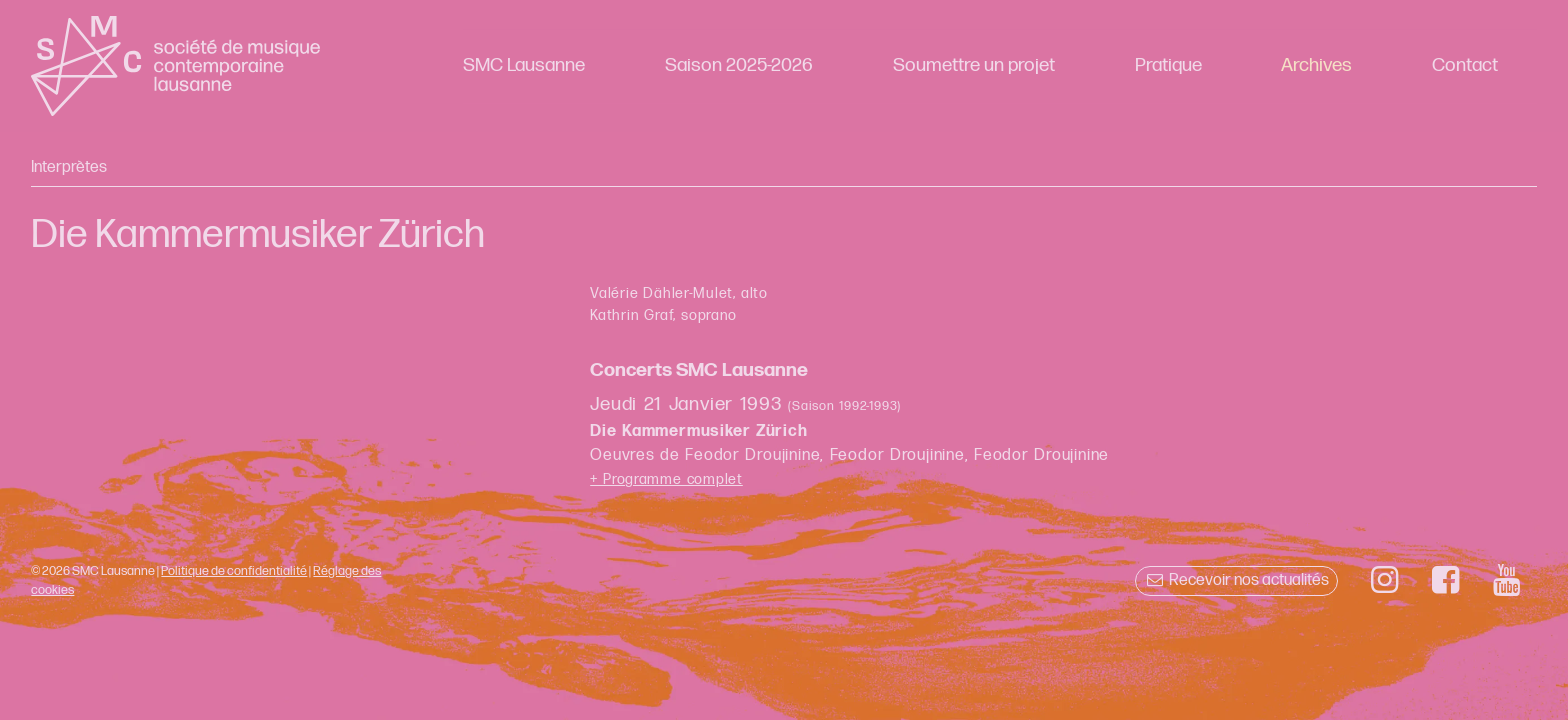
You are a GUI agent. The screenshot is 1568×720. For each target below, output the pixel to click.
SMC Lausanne (524, 65)
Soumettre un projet (974, 65)
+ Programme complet (666, 479)
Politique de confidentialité (234, 571)
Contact (1465, 65)
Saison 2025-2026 (739, 65)
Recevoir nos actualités (1236, 580)
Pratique (1168, 65)
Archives (1316, 65)
